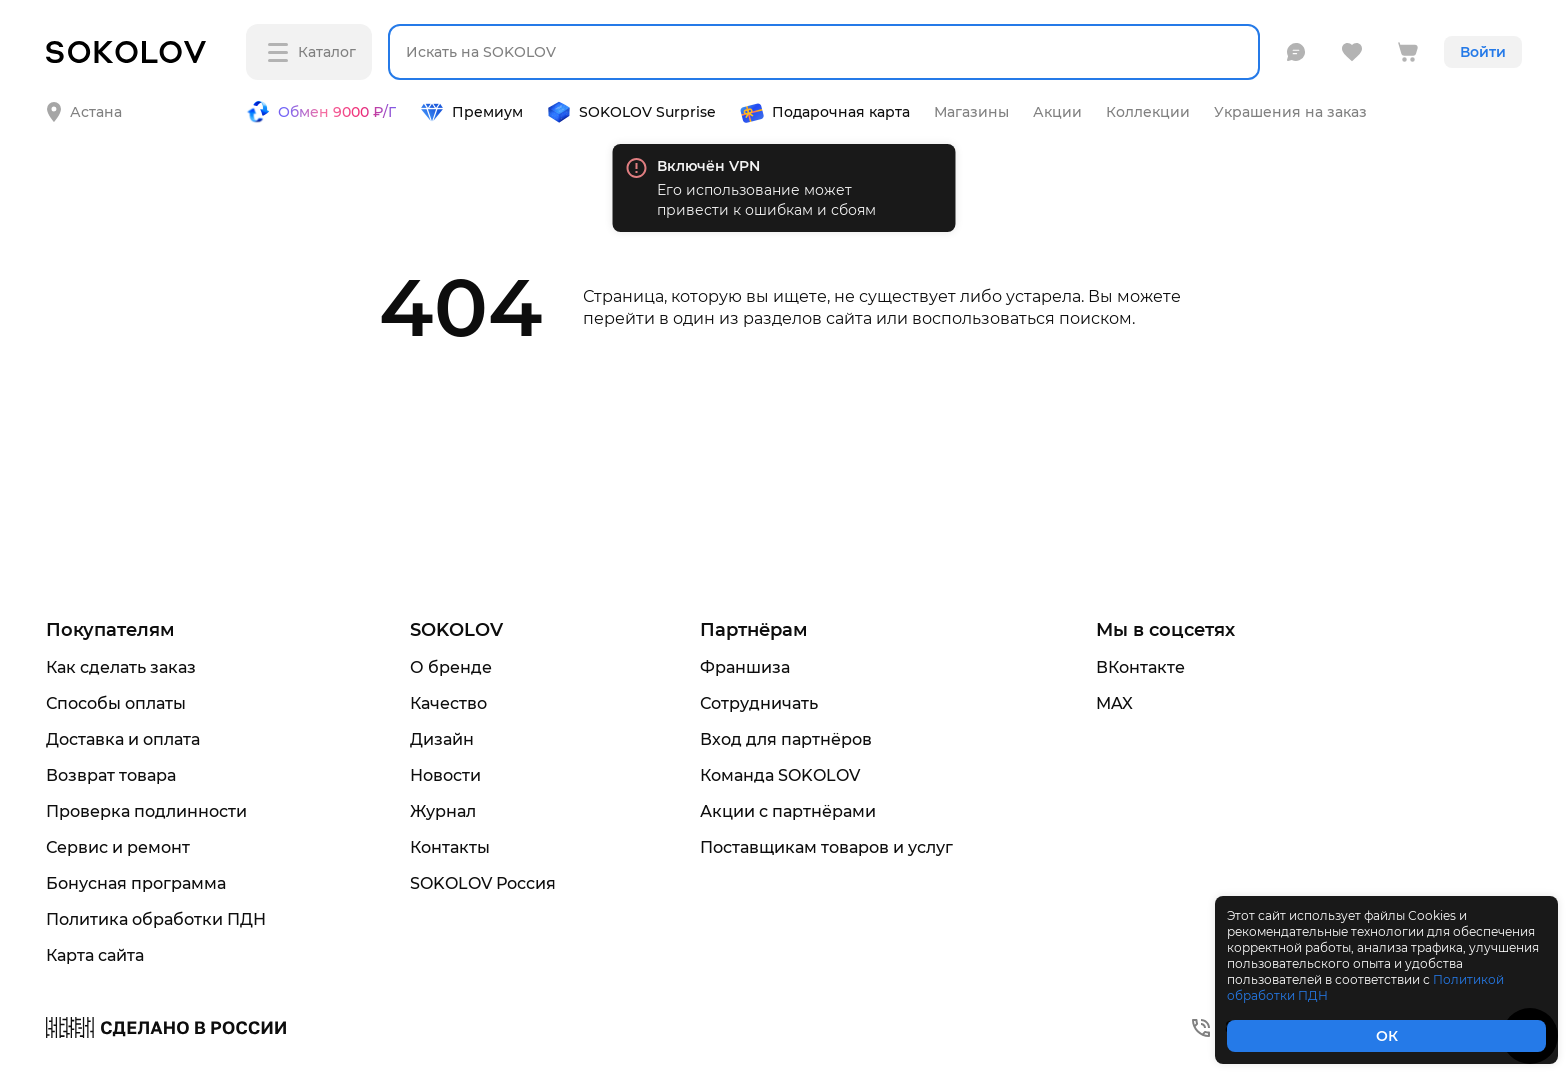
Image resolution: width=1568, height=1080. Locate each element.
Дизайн (442, 739)
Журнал (443, 811)
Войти (1483, 52)
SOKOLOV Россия (483, 883)
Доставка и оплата (123, 739)
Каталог (312, 52)
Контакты (450, 847)
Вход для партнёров (786, 739)
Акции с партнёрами (788, 811)
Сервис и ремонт (118, 847)
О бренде (451, 667)
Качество (448, 703)
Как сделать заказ (121, 667)
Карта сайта (95, 955)
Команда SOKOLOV (780, 775)
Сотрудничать (759, 703)
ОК (1387, 1036)
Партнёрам (754, 630)
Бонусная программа (136, 883)
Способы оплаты (116, 703)
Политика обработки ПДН (156, 919)
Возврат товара (111, 775)
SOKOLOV (456, 630)
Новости (445, 775)
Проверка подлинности (146, 811)
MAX (1114, 703)
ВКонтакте (1140, 667)
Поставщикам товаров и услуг (826, 847)
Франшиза (745, 667)
